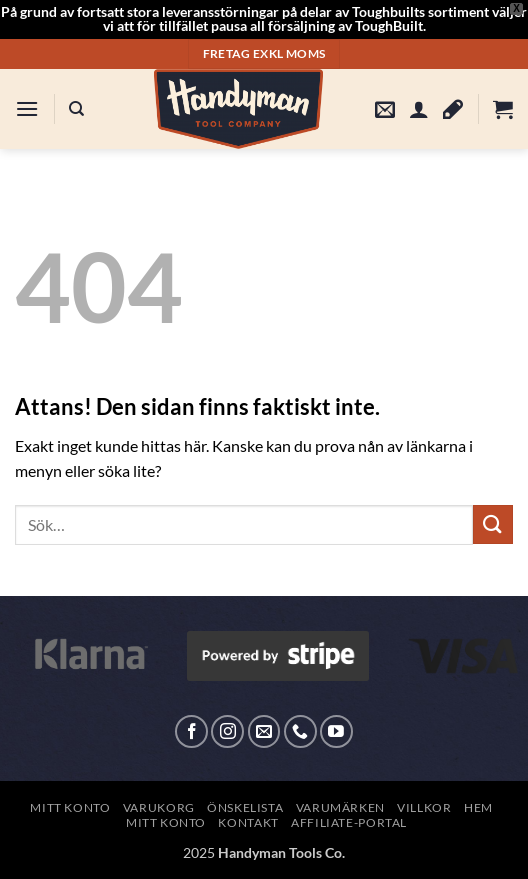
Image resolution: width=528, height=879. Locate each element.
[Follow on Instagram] (227, 731)
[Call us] (300, 731)
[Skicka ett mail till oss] (264, 731)
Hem (478, 807)
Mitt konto (70, 807)
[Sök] (76, 109)
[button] (27, 108)
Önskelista (245, 807)
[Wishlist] (453, 109)
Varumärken (340, 807)
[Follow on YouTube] (336, 731)
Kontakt (248, 822)
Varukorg (159, 807)
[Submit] (493, 524)
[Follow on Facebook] (191, 731)
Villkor (424, 807)
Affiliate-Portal (349, 822)
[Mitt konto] (419, 109)
